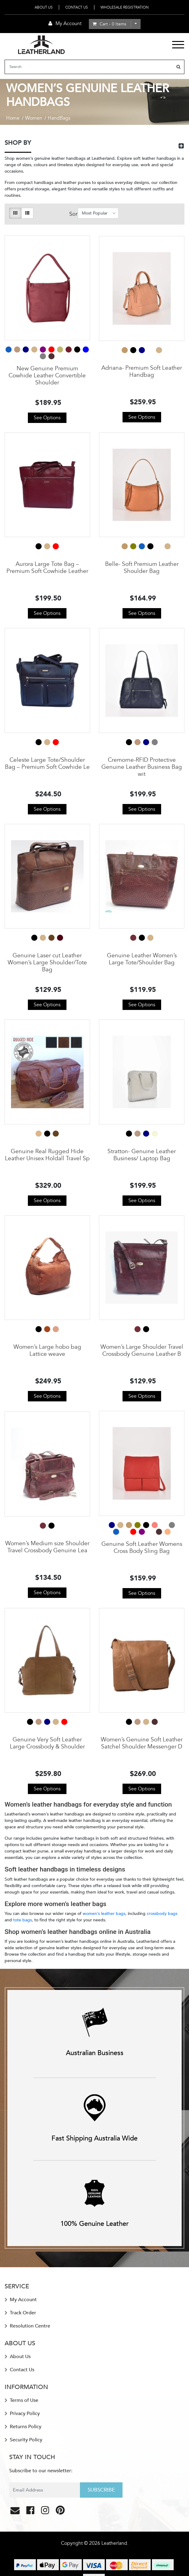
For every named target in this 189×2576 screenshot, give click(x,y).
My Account (21, 2299)
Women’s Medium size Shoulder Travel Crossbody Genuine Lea (47, 1546)
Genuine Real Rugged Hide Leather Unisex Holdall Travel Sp (47, 1154)
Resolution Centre (27, 2326)
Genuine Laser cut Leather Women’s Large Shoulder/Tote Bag (47, 963)
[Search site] (178, 67)
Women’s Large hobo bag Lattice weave (47, 1350)
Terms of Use (21, 2400)
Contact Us (76, 7)
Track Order (20, 2312)
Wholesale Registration (124, 7)
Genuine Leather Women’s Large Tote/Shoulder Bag (142, 959)
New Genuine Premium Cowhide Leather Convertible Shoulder (47, 376)
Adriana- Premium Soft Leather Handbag (141, 371)
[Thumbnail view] (15, 213)
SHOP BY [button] (18, 143)
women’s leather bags (104, 1913)
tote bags (22, 1920)
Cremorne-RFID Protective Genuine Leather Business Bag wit (141, 767)
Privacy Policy (22, 2413)
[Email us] (15, 2512)
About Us (44, 7)
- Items (109, 24)
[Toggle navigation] (178, 45)
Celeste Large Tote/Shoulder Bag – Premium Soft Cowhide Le (47, 763)
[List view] (27, 213)
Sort (73, 214)
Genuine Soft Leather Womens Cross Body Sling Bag (141, 1547)
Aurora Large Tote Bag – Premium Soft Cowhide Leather (47, 567)
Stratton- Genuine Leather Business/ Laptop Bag (142, 1154)
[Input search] (89, 67)
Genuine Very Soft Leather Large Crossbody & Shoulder (47, 1743)
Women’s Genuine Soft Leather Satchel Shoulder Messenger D (142, 1743)
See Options (47, 417)
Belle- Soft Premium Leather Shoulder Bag (142, 567)
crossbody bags (162, 1913)
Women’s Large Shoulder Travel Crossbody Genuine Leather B (141, 1350)
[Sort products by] (98, 213)
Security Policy (23, 2439)
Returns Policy (23, 2426)
